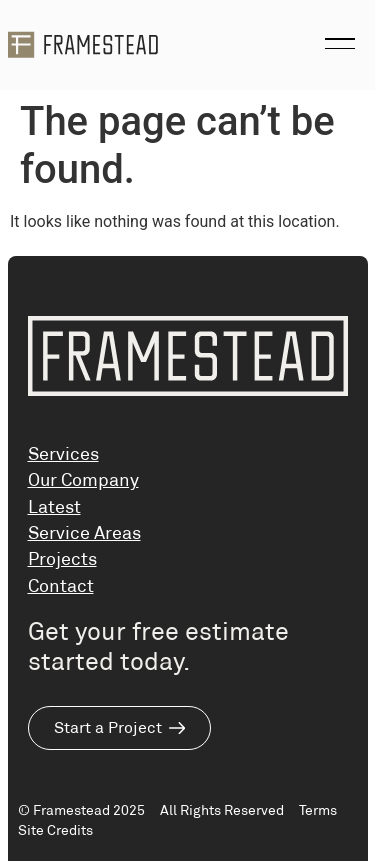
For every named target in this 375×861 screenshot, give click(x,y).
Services (63, 454)
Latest (54, 507)
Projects (62, 559)
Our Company (83, 480)
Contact (61, 586)
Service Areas (84, 533)
